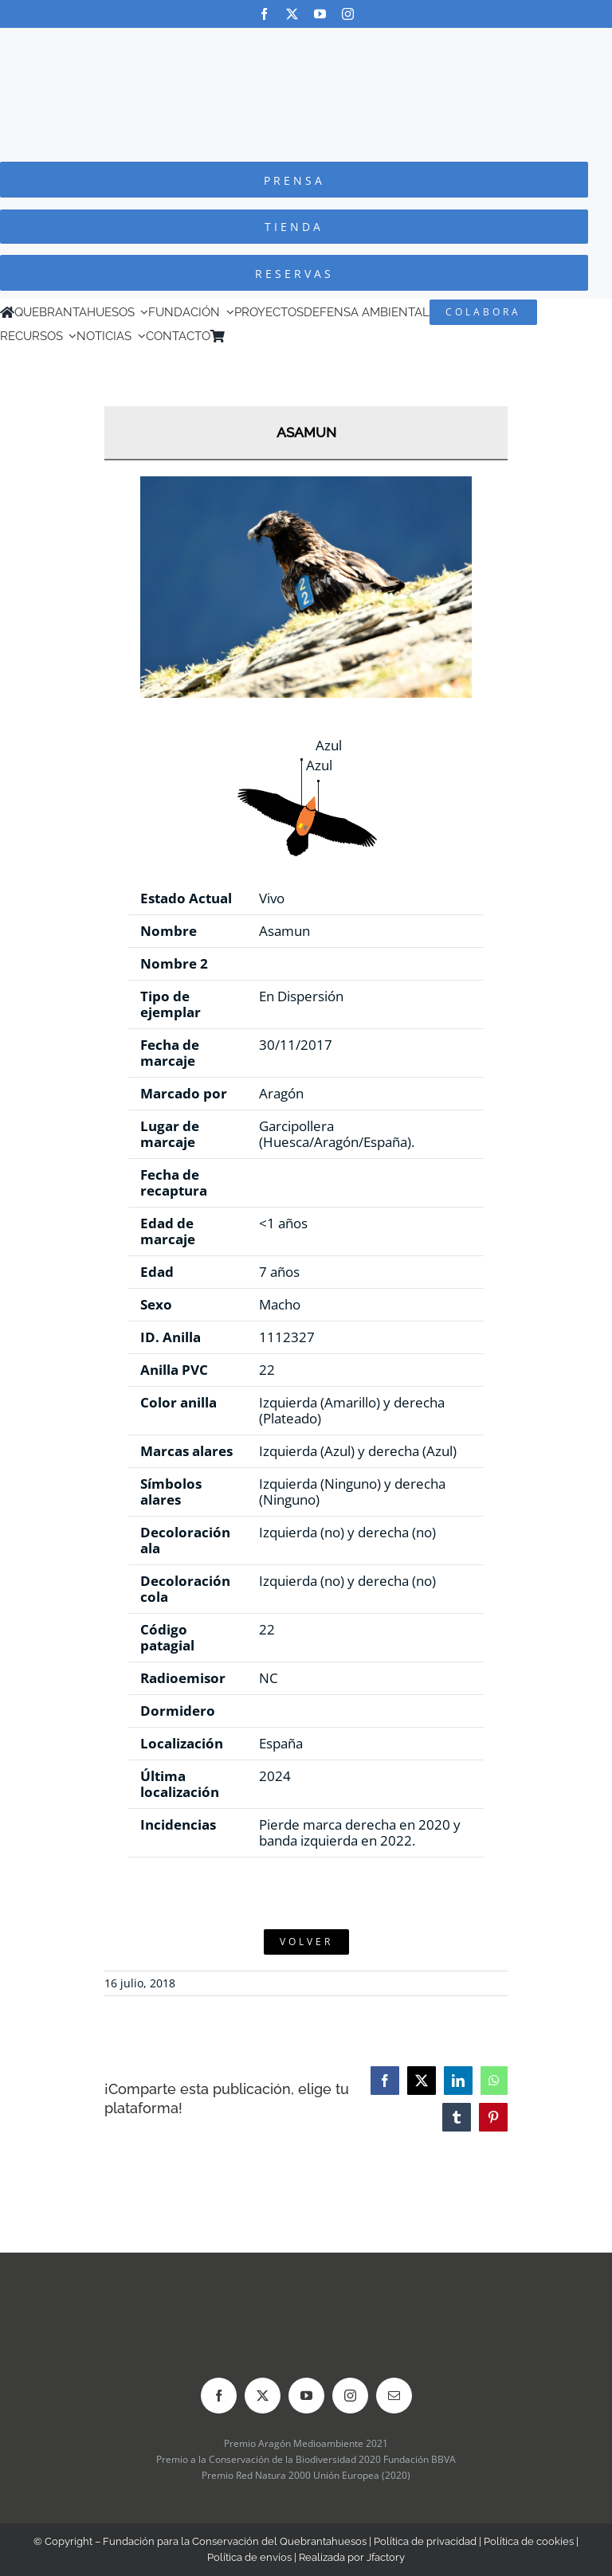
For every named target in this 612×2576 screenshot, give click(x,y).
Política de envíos (249, 2557)
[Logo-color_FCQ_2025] (306, 42)
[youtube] (320, 14)
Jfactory (386, 2557)
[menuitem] (254, 336)
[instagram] (348, 14)
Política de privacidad (425, 2541)
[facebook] (264, 14)
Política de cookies (529, 2541)
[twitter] (292, 14)
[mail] (394, 2396)
